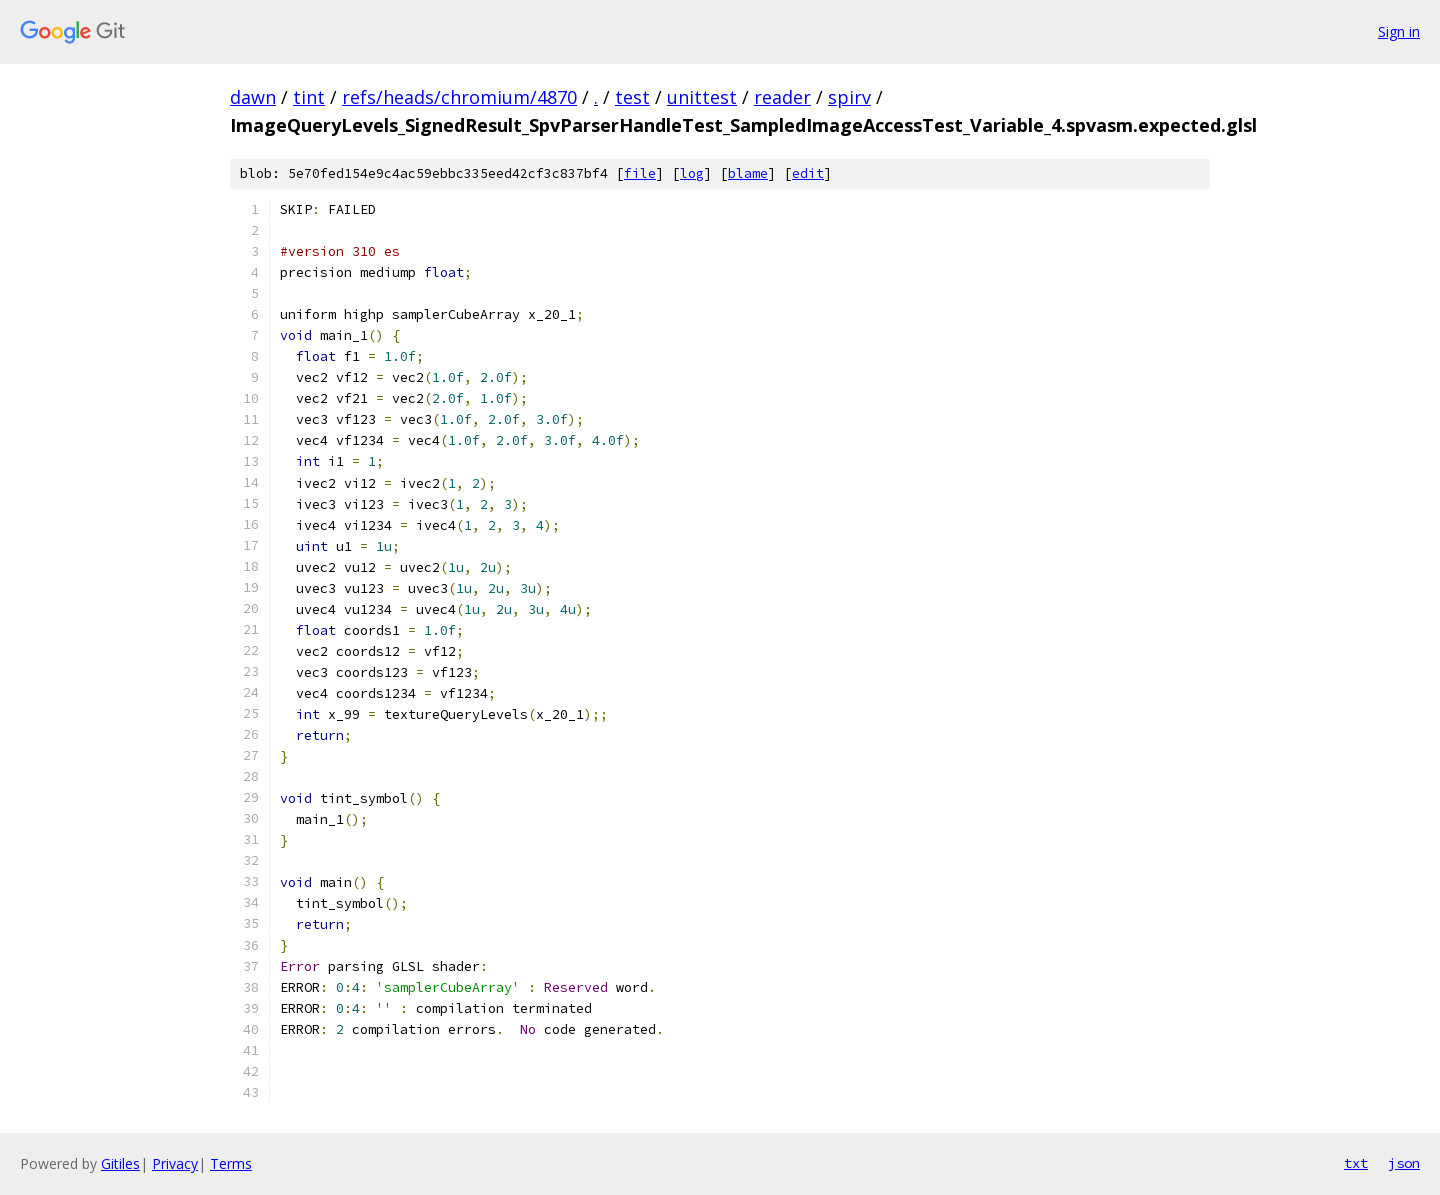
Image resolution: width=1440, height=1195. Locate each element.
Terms (231, 1163)
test (632, 97)
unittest (702, 97)
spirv (849, 97)
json (1404, 1163)
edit (808, 173)
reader (782, 97)
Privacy (175, 1163)
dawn (253, 97)
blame (748, 173)
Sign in (1399, 31)
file (640, 173)
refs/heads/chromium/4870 (459, 97)
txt (1356, 1163)
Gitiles (120, 1163)
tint (309, 97)
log (692, 173)
